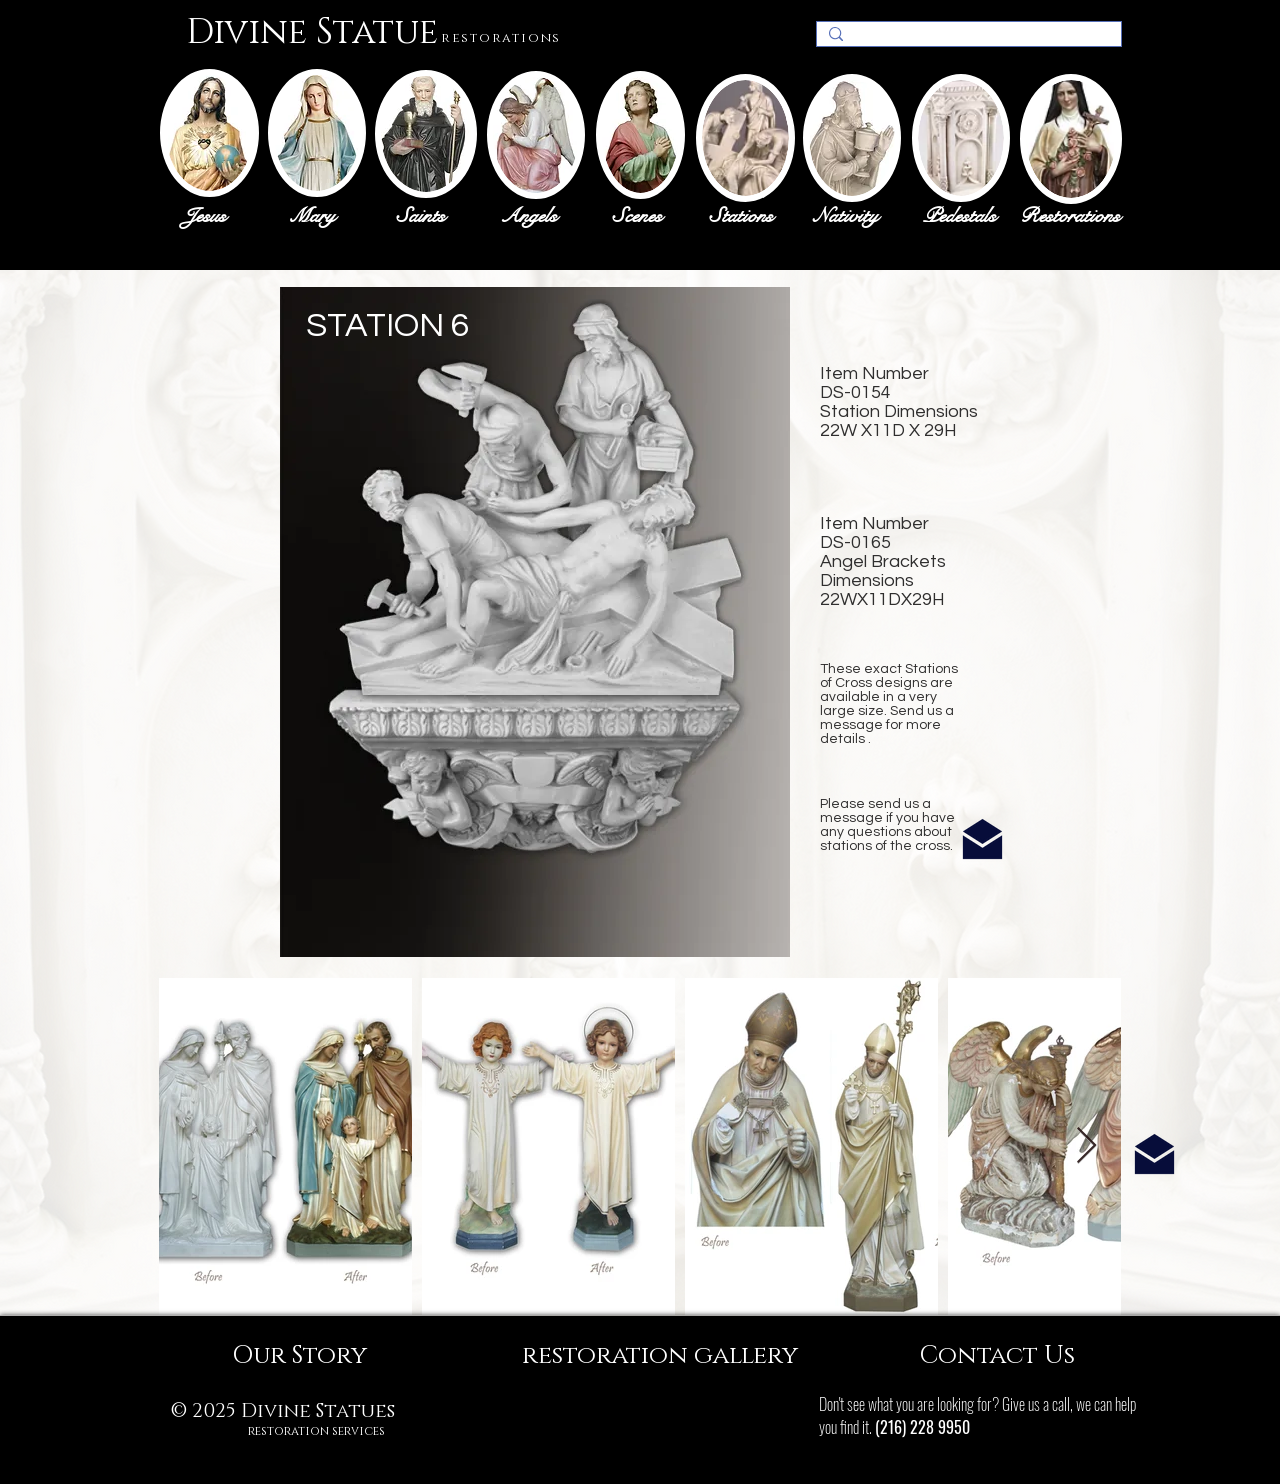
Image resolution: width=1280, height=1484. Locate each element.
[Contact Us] (997, 1355)
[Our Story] (299, 1355)
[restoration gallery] (660, 1355)
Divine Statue (312, 32)
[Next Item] (1086, 1146)
